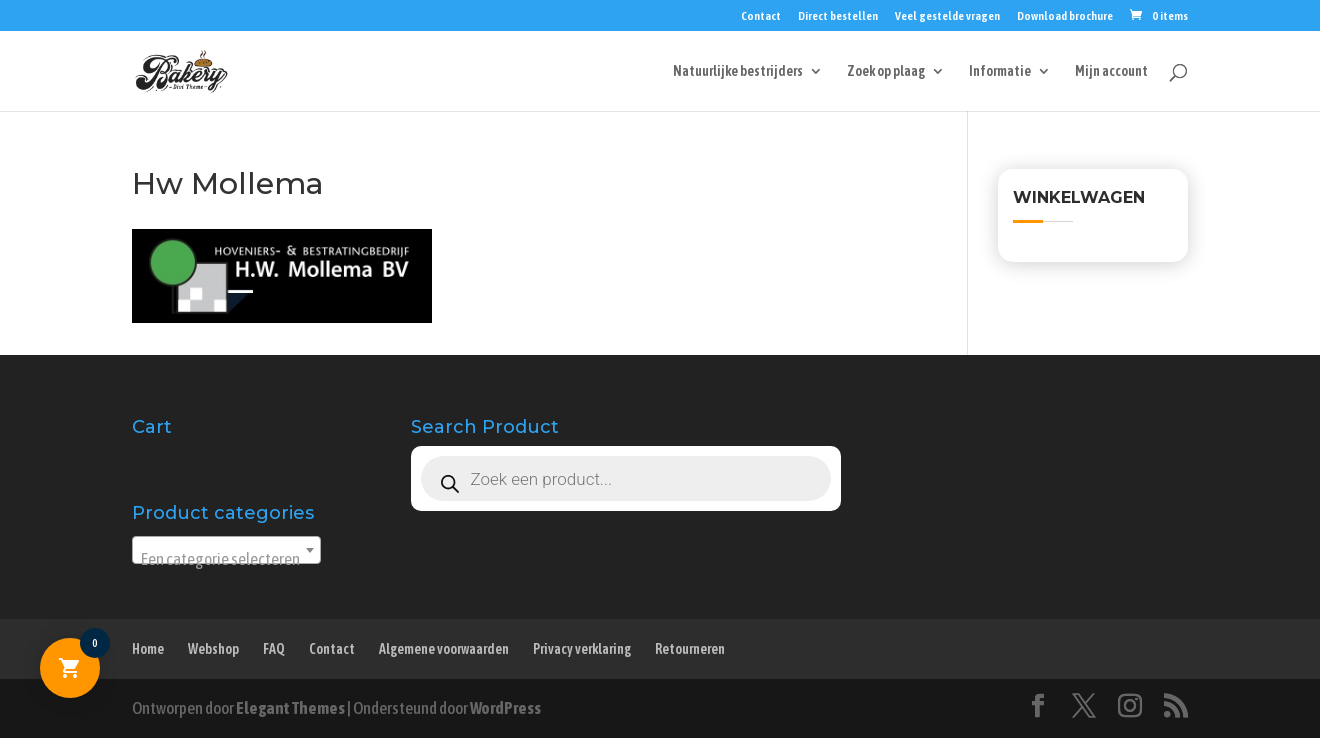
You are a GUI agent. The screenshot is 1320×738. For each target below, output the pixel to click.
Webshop (213, 649)
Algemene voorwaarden (444, 649)
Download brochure (1065, 16)
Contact (761, 16)
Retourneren (690, 649)
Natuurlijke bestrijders (738, 71)
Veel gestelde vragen (947, 16)
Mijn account (1111, 71)
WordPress (505, 708)
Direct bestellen (838, 16)
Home (148, 649)
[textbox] (226, 559)
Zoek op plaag (886, 71)
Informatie (1000, 71)
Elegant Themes (290, 708)
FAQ (274, 649)
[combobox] (226, 550)
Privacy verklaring (582, 649)
